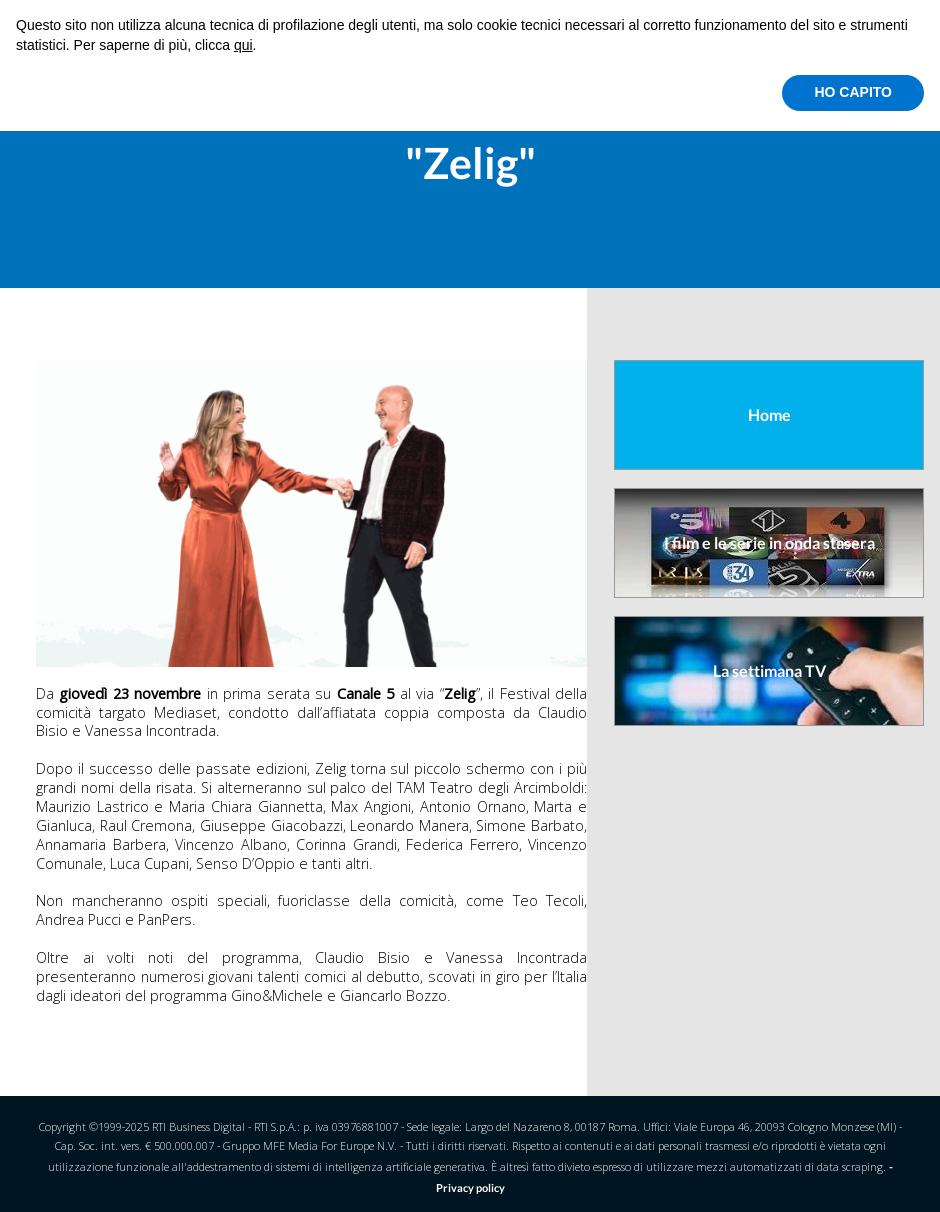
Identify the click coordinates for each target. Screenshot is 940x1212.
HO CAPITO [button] (853, 92)
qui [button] (243, 45)
